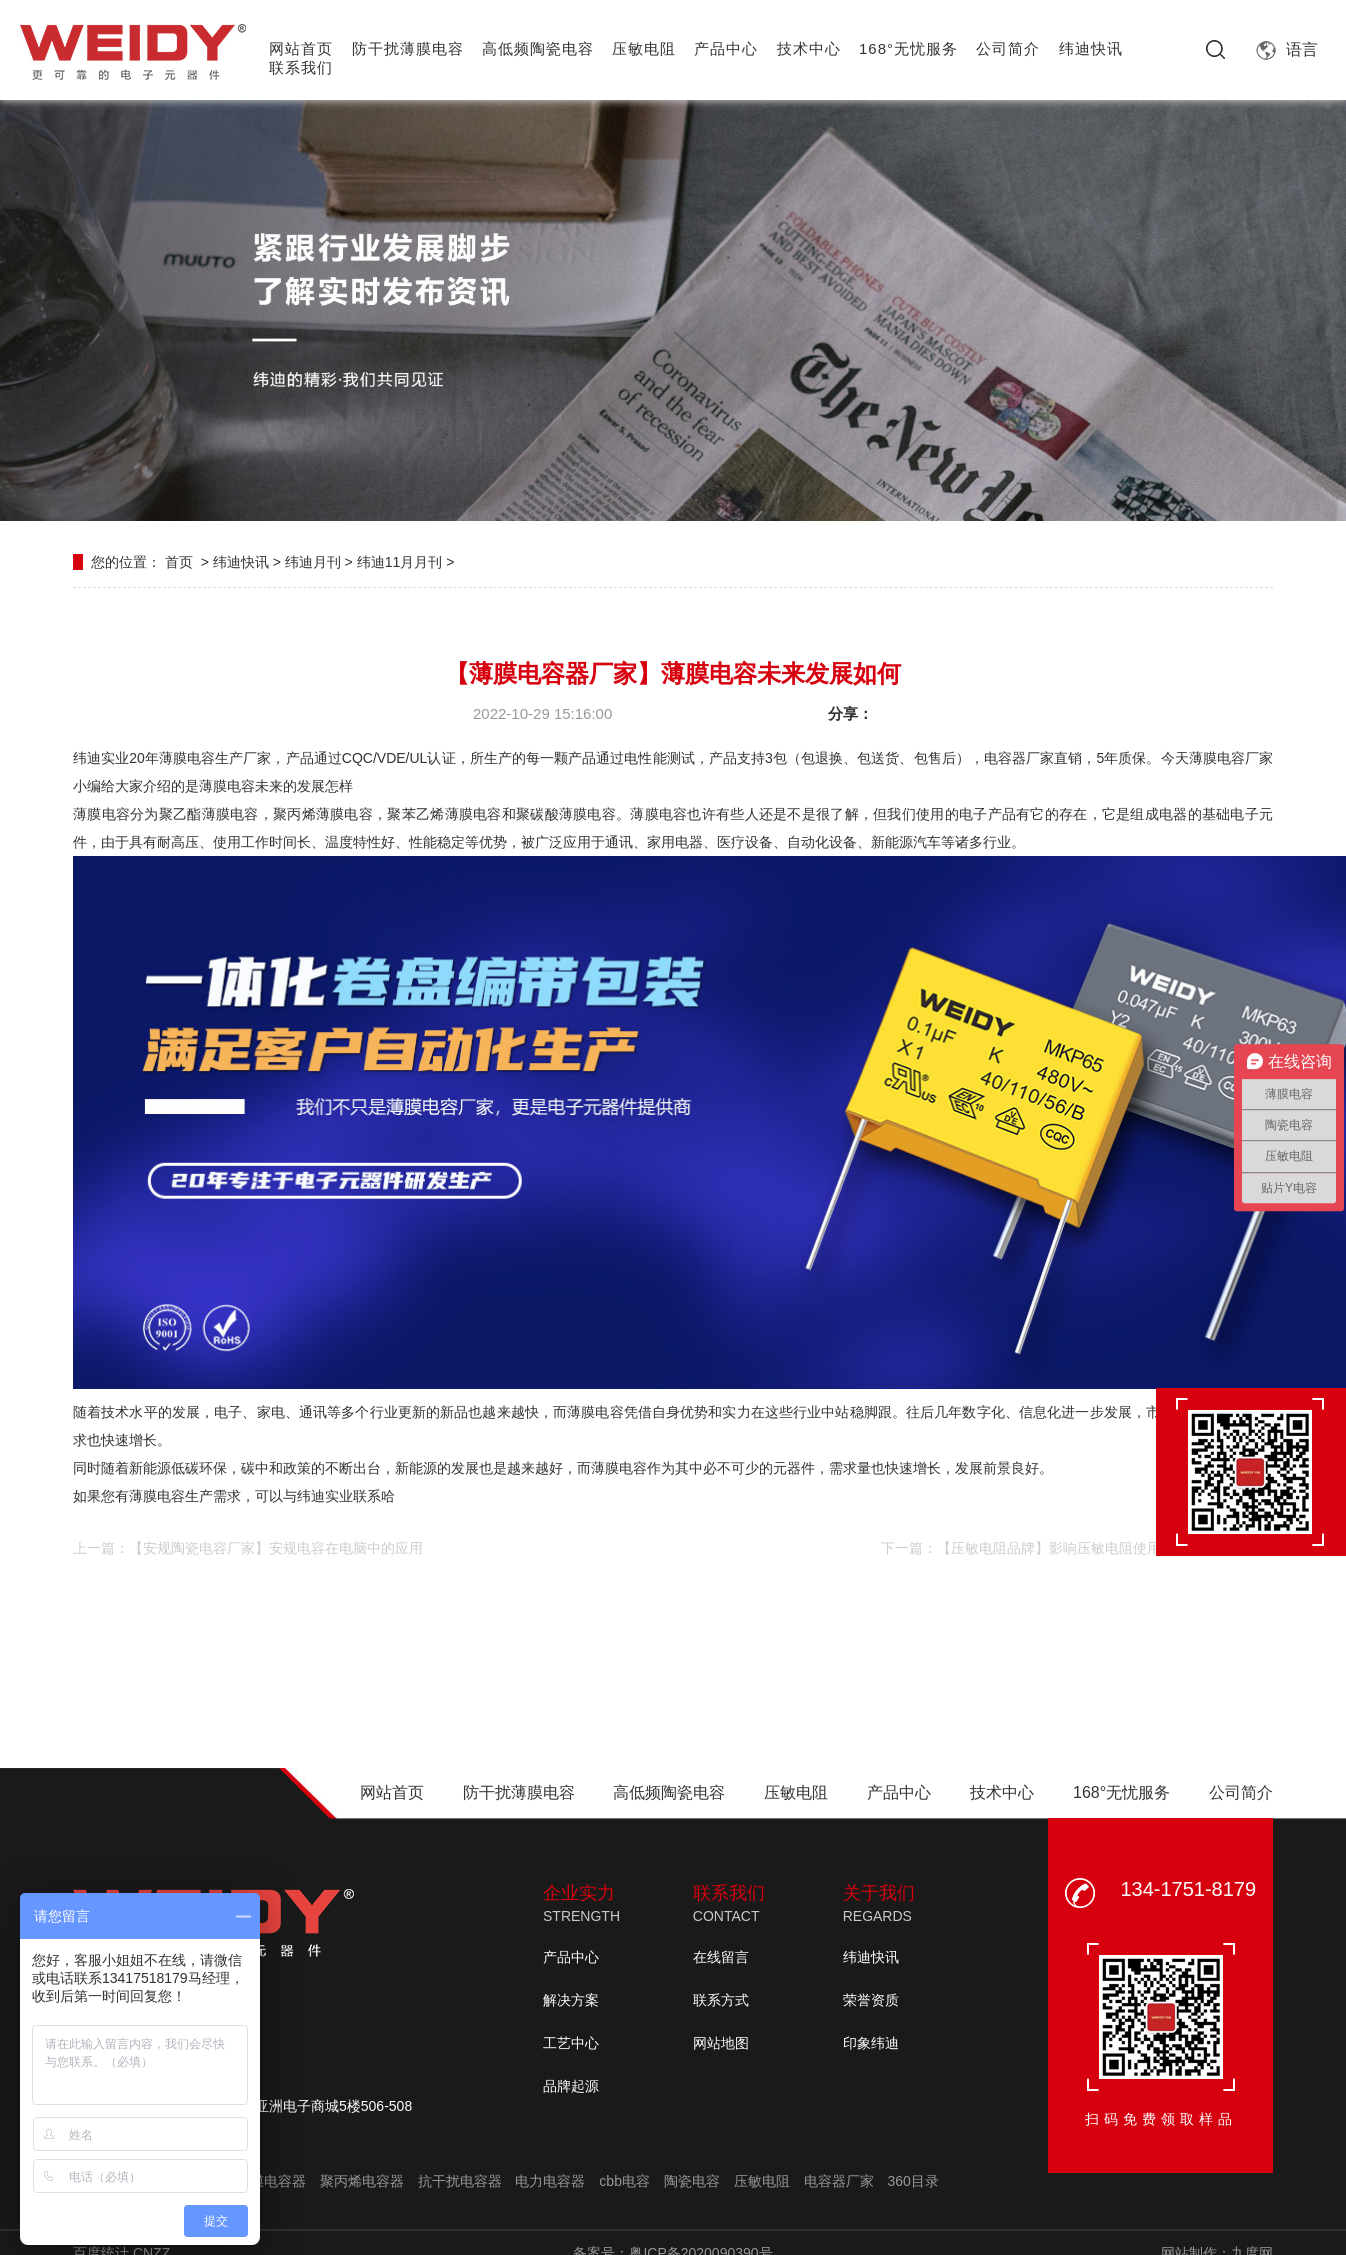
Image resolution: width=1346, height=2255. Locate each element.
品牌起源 (571, 2086)
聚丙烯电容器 (362, 2181)
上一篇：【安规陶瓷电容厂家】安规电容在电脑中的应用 (248, 1548)
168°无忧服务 (908, 48)
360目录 (912, 2181)
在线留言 (721, 1957)
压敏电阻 (644, 48)
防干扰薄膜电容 (408, 48)
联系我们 (301, 67)
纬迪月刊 (313, 562)
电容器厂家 (839, 2181)
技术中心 (809, 48)
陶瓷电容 (692, 2181)
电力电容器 (550, 2181)
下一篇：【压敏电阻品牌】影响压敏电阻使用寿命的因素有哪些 (1077, 1548)
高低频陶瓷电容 (538, 48)
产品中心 (726, 48)
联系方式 (721, 2000)
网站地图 (721, 2043)
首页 (179, 562)
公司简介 (1008, 48)
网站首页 (301, 48)
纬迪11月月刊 (400, 562)
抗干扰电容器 (460, 2181)
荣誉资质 (871, 2000)
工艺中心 (571, 2043)
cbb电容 (624, 2181)
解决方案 (571, 2000)
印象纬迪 (871, 2043)
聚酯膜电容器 (264, 2181)
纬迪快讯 (1091, 48)
